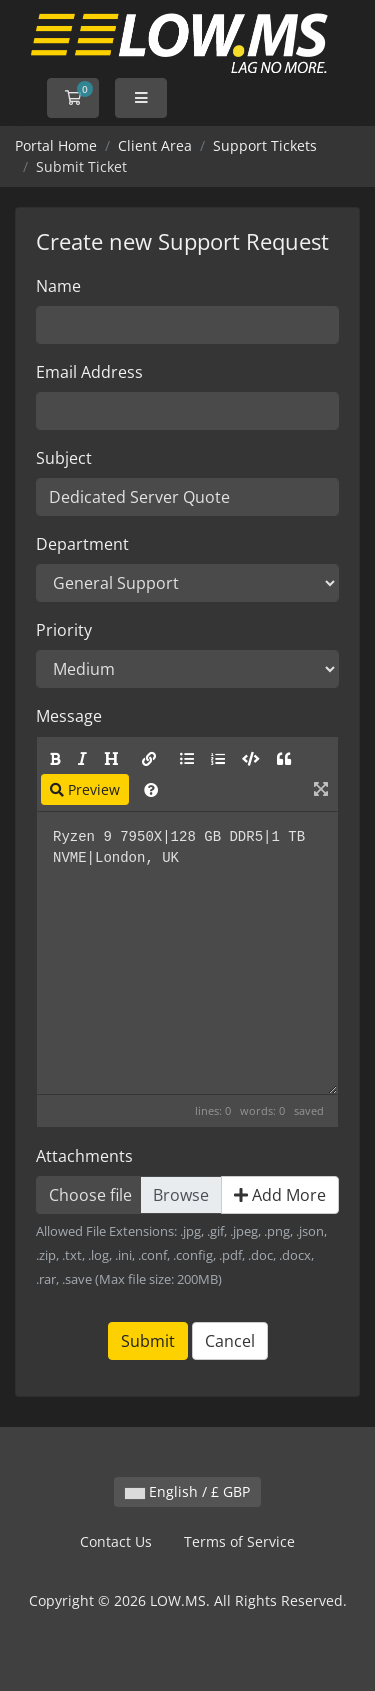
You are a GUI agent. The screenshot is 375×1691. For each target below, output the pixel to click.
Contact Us (116, 1541)
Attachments (84, 1156)
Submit (148, 1341)
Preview (85, 789)
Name (58, 286)
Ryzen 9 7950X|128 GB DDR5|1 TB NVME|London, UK (187, 953)
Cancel (230, 1341)
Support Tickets (265, 145)
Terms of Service (239, 1541)
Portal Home (56, 145)
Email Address (89, 372)
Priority (64, 630)
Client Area (155, 145)
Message (69, 716)
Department (82, 544)
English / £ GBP (187, 1491)
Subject (64, 458)
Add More (280, 1195)
